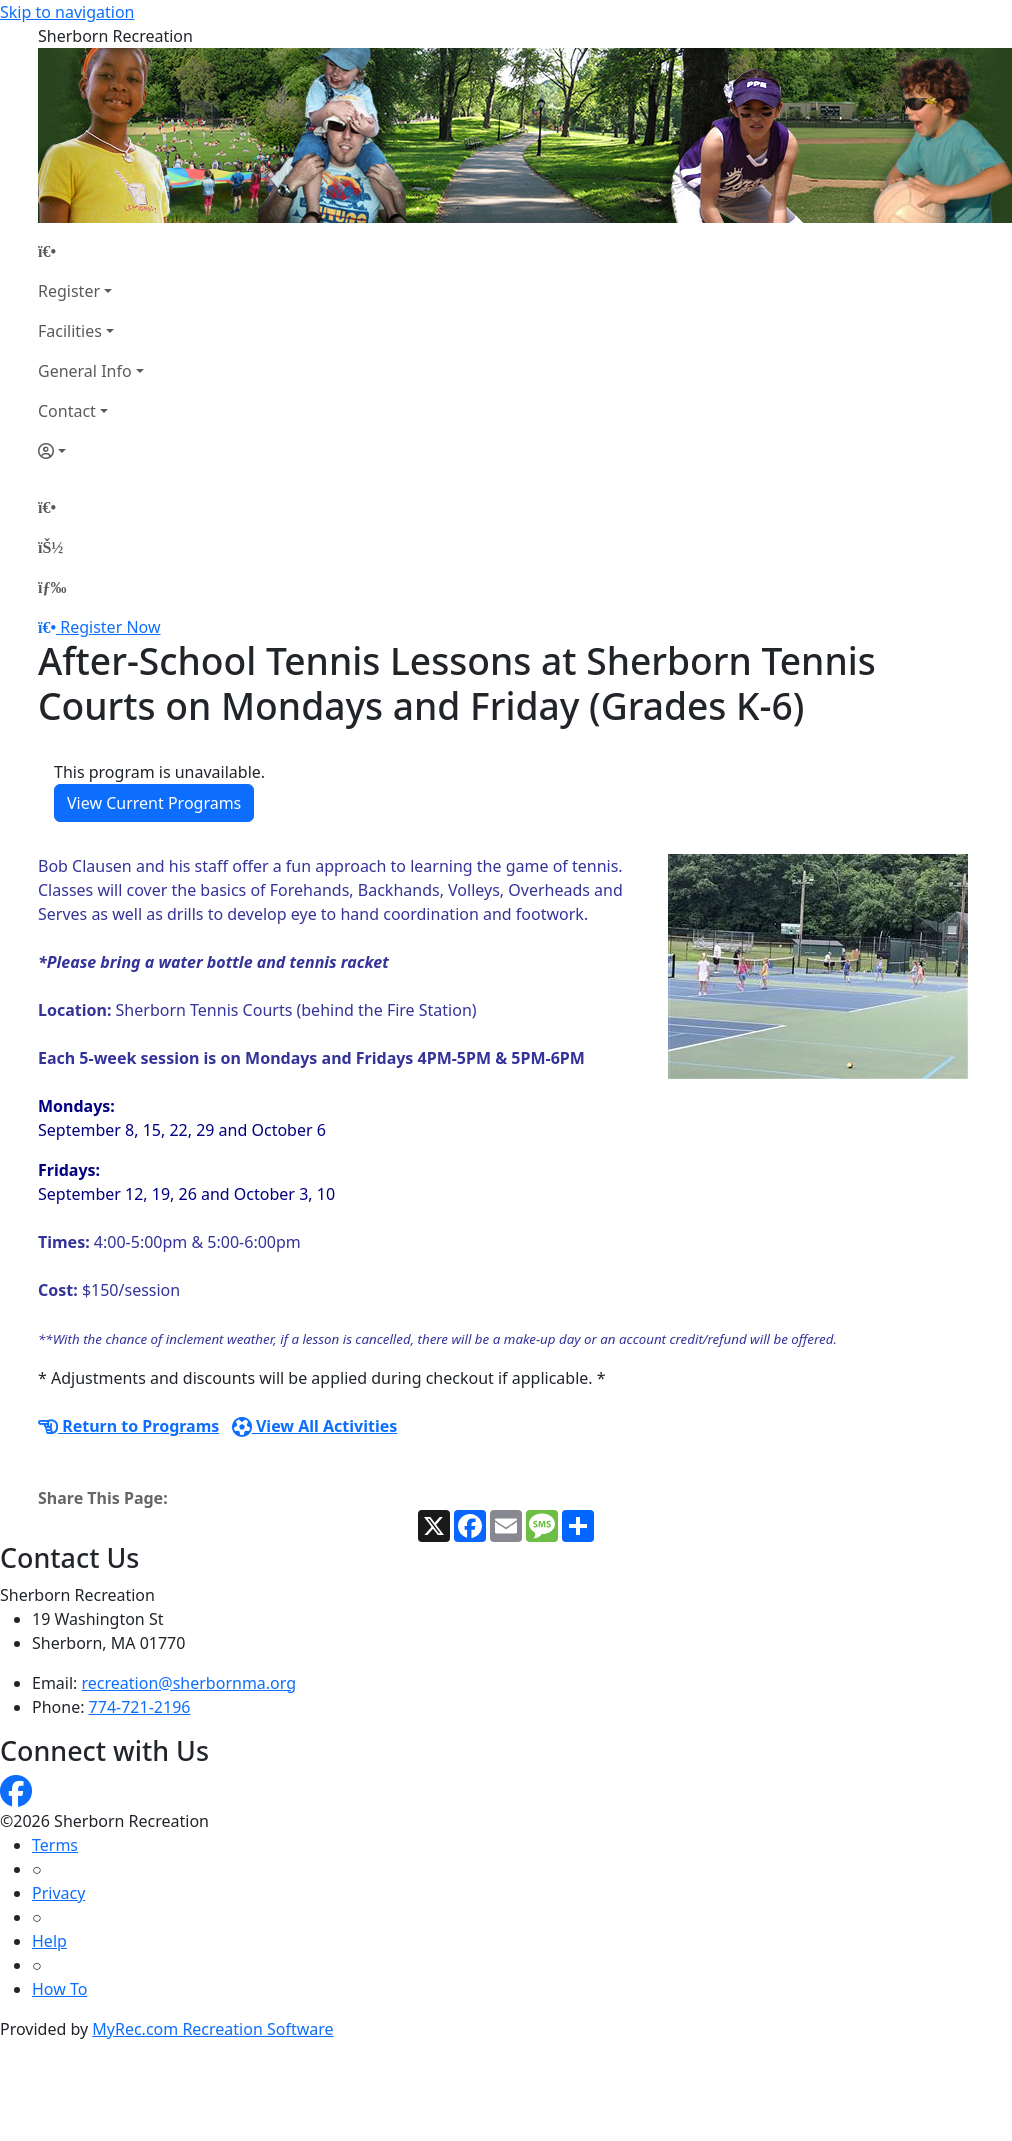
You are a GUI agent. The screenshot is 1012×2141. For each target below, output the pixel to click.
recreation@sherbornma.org (189, 1683)
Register (69, 291)
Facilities (70, 331)
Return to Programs (128, 1426)
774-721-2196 (140, 1707)
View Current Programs (154, 803)
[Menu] (52, 587)
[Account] (91, 451)
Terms (55, 1845)
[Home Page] (91, 251)
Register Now (110, 627)
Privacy (58, 1893)
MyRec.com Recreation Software (212, 2029)
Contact (67, 411)
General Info (85, 371)
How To (59, 1989)
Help (49, 1941)
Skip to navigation (67, 12)
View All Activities (315, 1426)
